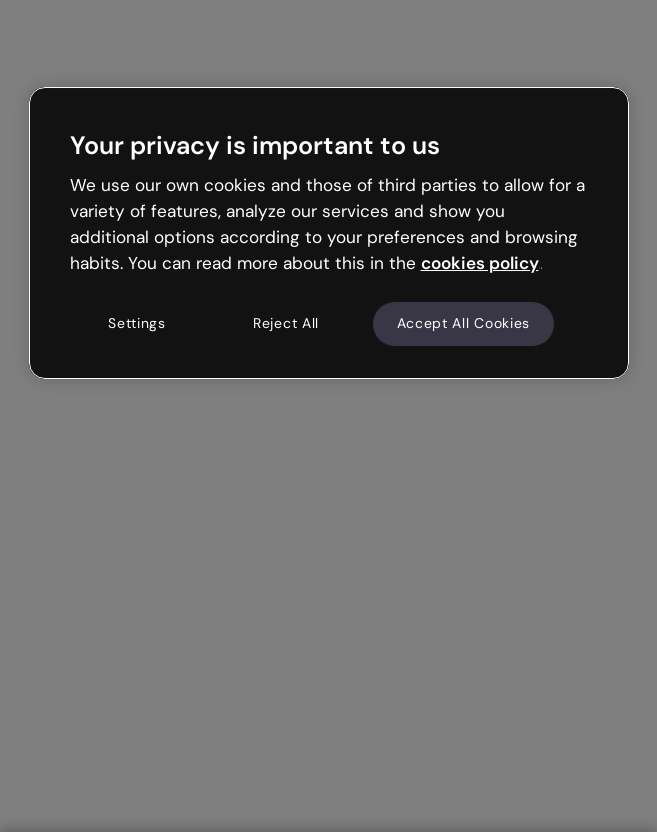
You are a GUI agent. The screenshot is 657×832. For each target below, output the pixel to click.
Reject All (286, 323)
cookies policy (480, 263)
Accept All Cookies (464, 323)
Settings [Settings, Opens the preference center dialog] (137, 323)
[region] (329, 233)
